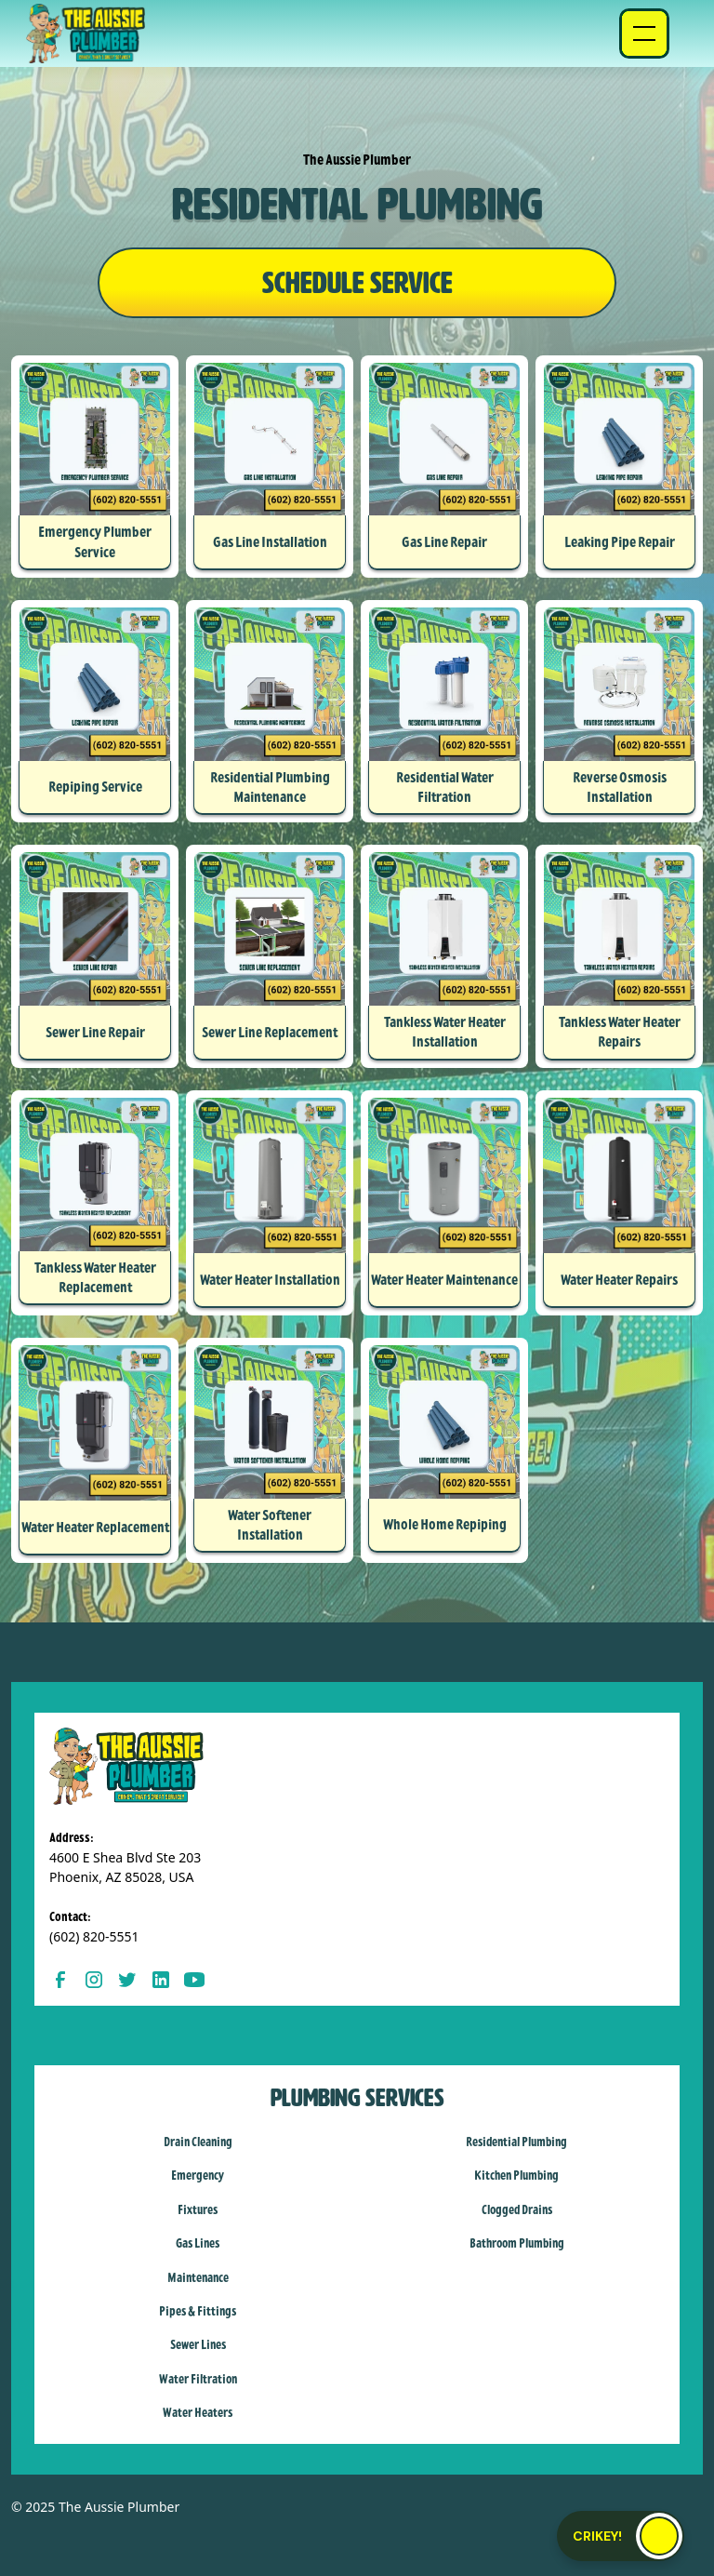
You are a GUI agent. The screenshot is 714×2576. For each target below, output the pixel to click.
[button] (644, 33)
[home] (85, 33)
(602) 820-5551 (94, 1936)
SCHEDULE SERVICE (357, 283)
